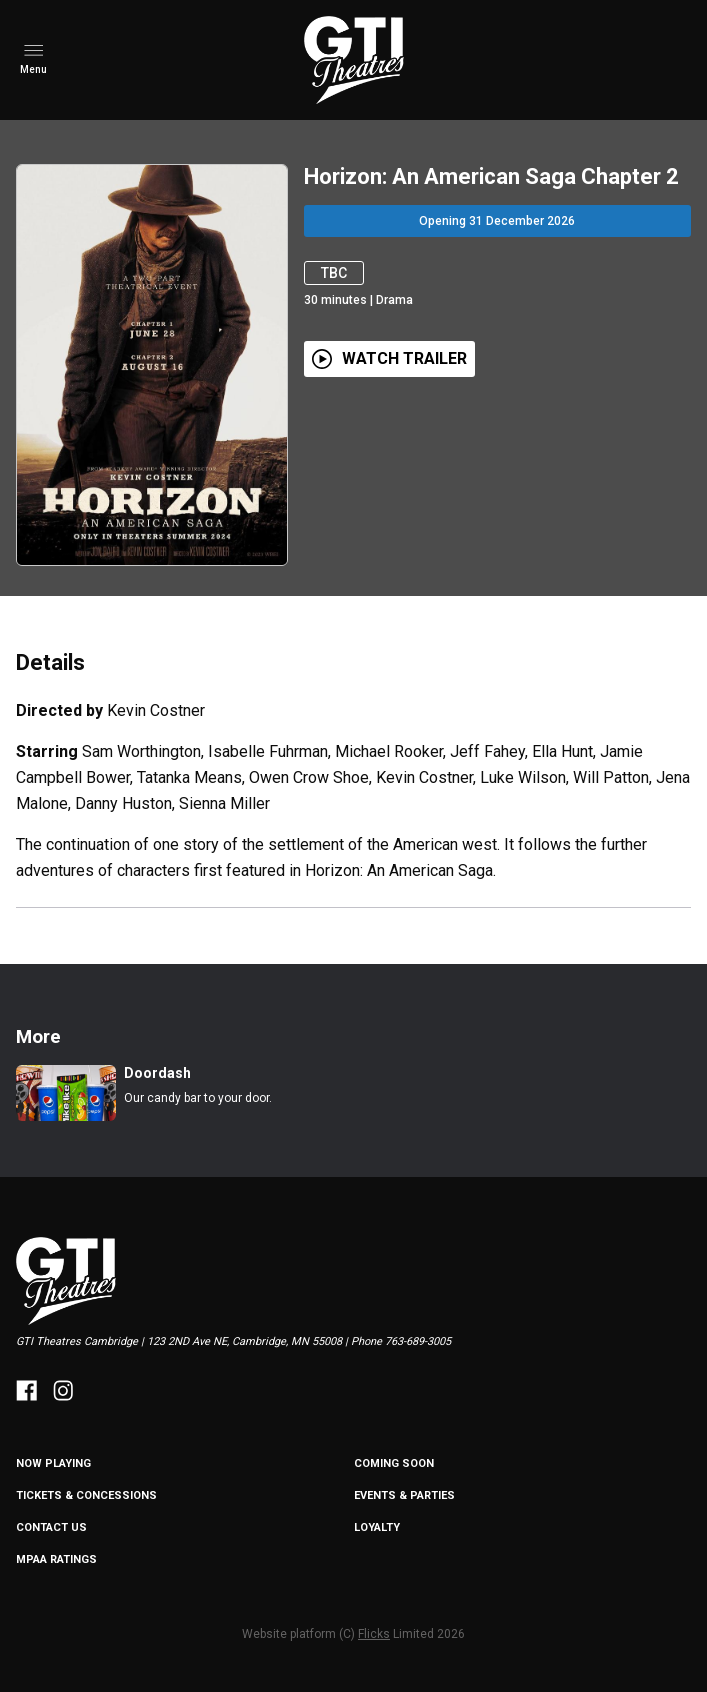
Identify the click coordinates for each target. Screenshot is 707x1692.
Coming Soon (394, 1463)
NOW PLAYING (53, 1463)
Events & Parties (404, 1495)
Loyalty (377, 1527)
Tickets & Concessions (86, 1495)
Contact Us (51, 1527)
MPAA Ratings (56, 1559)
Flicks (374, 1634)
